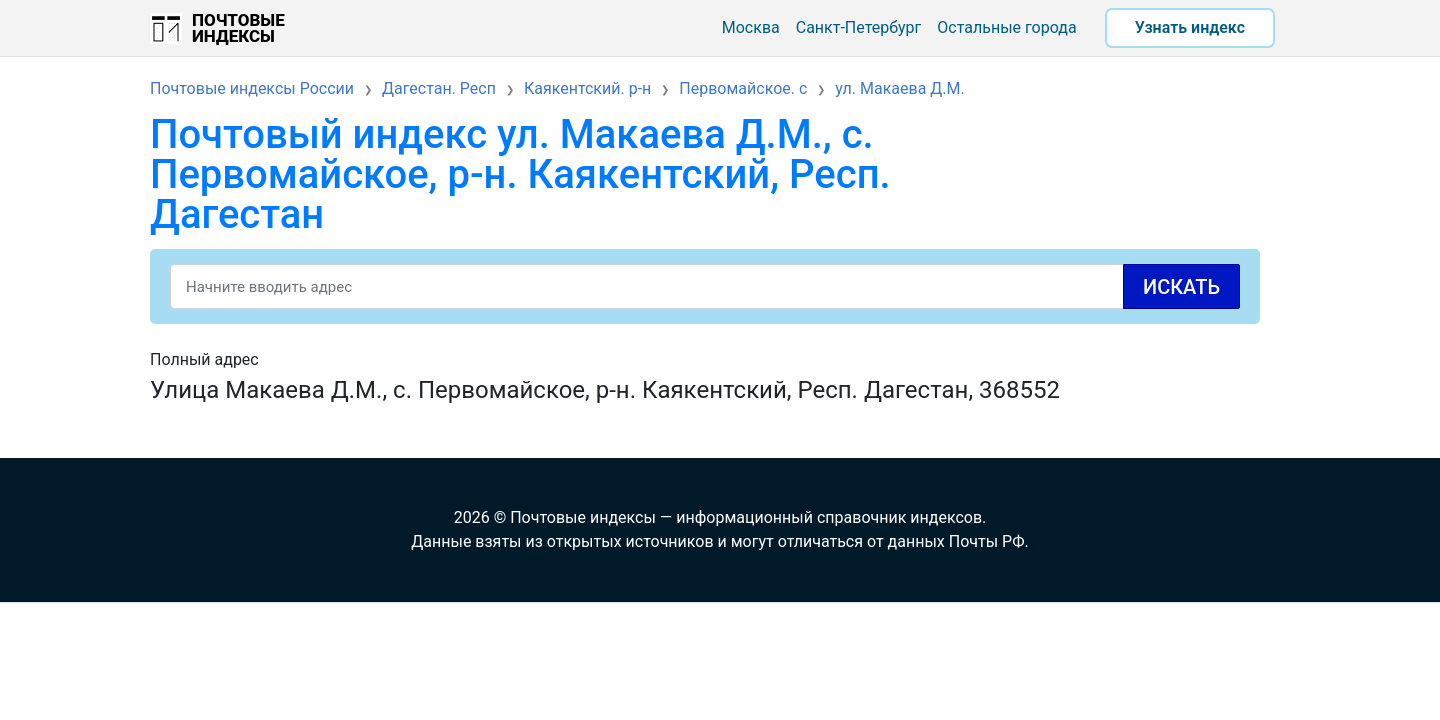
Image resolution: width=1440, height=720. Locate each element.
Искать (1181, 287)
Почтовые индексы (238, 28)
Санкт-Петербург (859, 27)
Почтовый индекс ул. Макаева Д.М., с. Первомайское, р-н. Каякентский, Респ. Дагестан (520, 174)
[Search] (705, 286)
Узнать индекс (1190, 27)
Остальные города (1006, 27)
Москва (751, 27)
